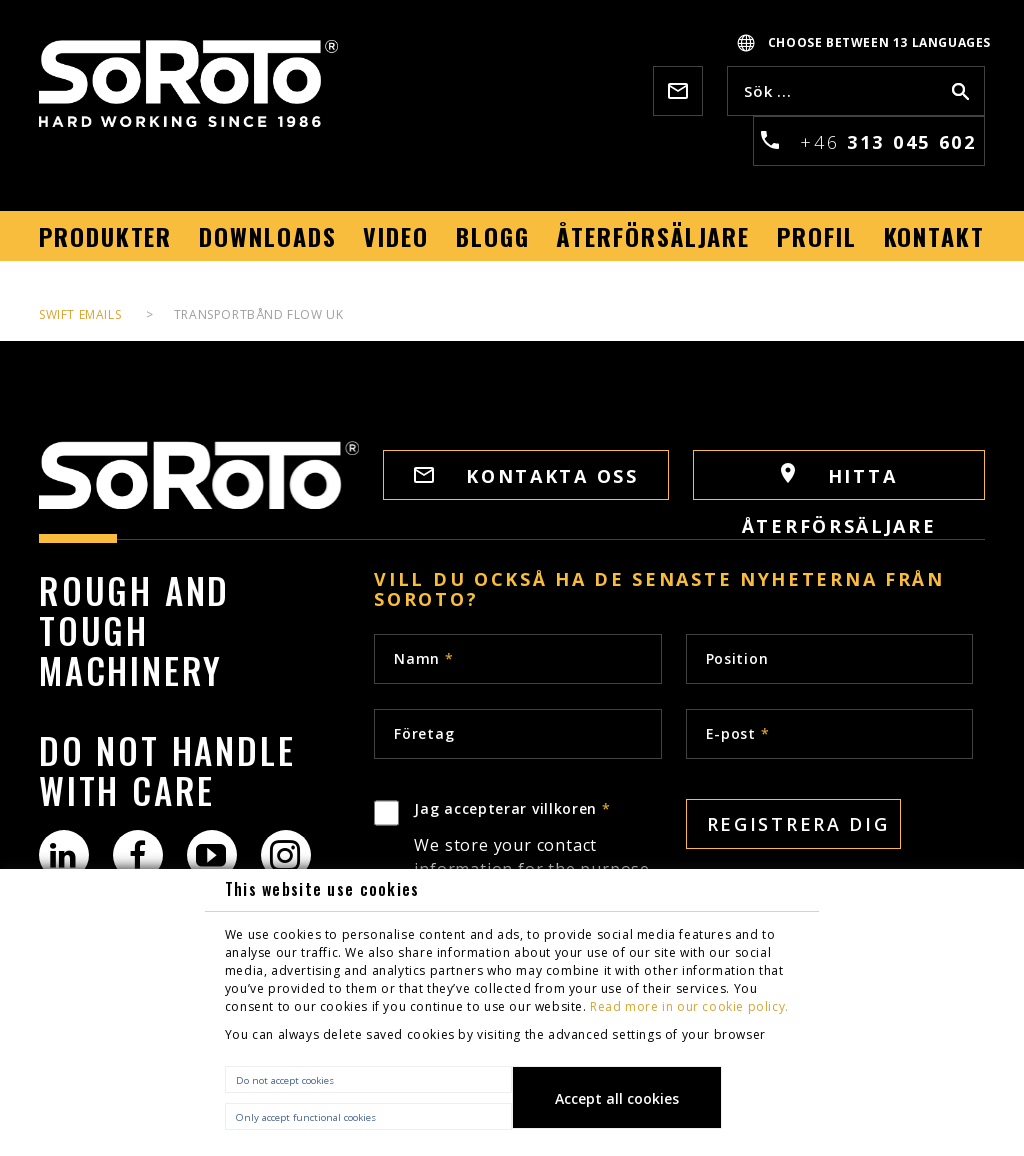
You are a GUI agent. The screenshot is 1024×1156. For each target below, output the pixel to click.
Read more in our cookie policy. (689, 1006)
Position (737, 658)
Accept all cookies (617, 1098)
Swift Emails (80, 314)
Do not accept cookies (285, 1080)
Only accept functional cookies (306, 1117)
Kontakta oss (526, 476)
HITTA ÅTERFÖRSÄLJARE (839, 481)
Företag (424, 733)
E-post (738, 733)
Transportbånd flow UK (259, 314)
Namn (423, 658)
